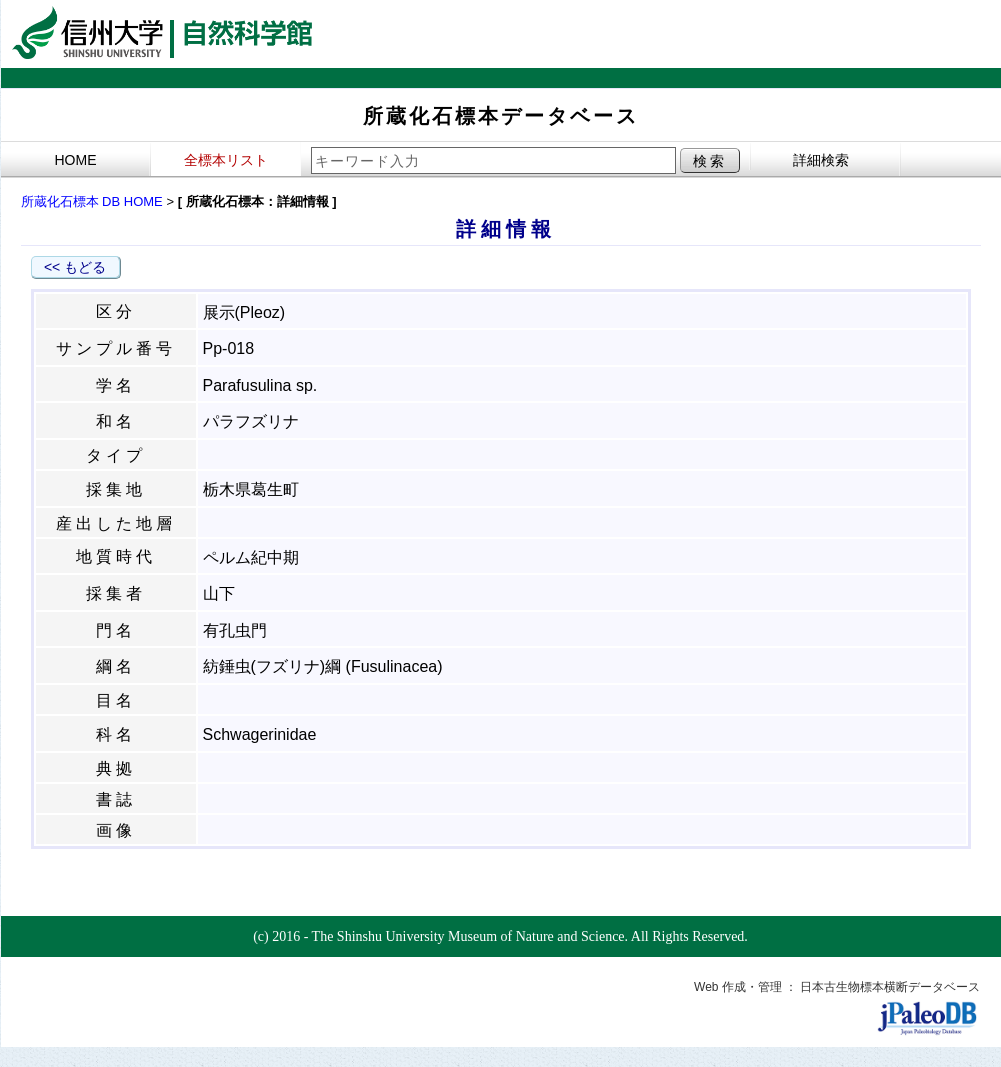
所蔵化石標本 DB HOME (92, 201)
